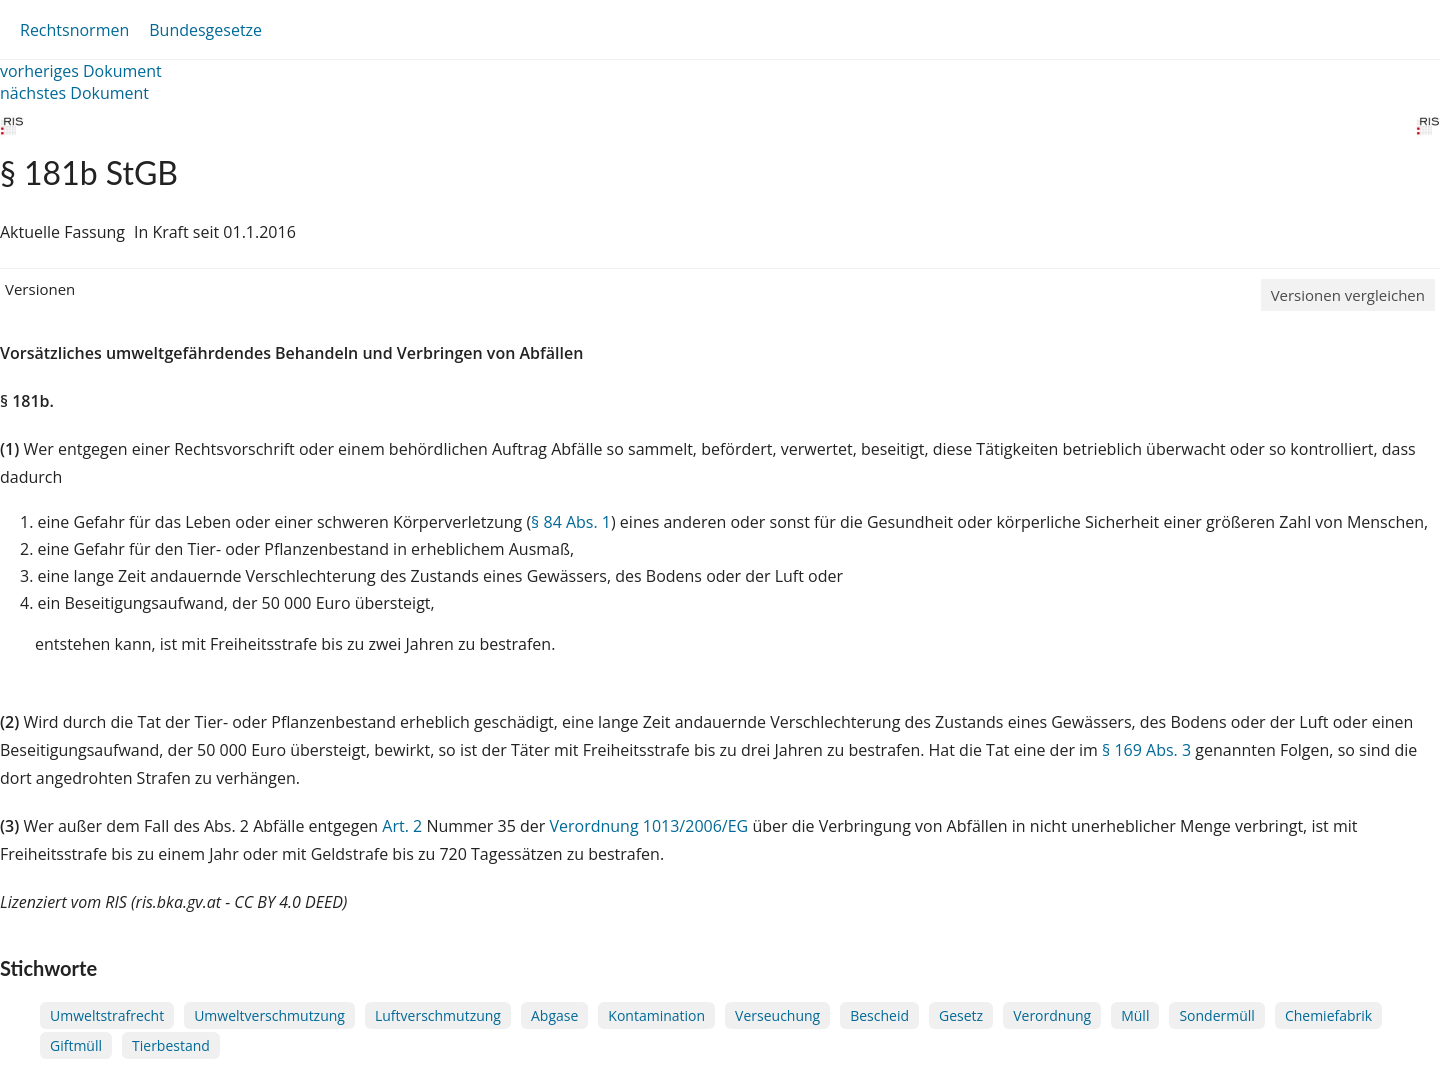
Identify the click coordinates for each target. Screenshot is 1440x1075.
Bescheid (879, 1015)
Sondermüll (1216, 1015)
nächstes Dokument (74, 93)
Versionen (40, 289)
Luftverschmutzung (438, 1015)
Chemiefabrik (1328, 1015)
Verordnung (1052, 1015)
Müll (1135, 1015)
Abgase (554, 1015)
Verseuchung (777, 1015)
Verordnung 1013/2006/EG (650, 826)
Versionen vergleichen (1348, 295)
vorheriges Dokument (81, 71)
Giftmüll (76, 1045)
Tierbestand (171, 1045)
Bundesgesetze (205, 30)
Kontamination (656, 1015)
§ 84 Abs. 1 (571, 522)
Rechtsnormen (74, 30)
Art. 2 (402, 826)
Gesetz (961, 1015)
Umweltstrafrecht (107, 1015)
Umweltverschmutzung (269, 1015)
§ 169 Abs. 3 (1146, 750)
